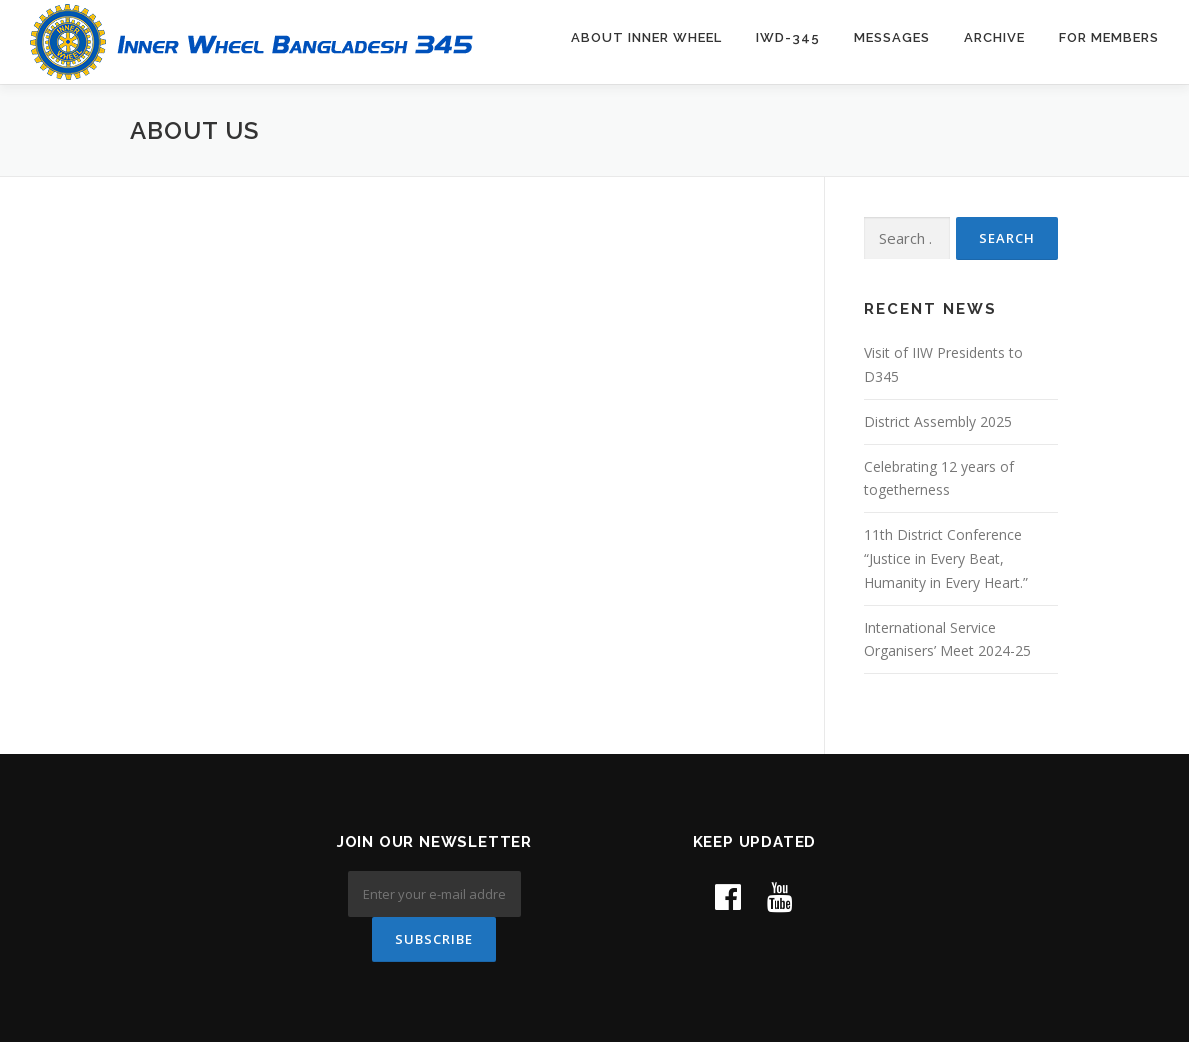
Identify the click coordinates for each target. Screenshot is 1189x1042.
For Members (1109, 37)
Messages (892, 37)
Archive (994, 37)
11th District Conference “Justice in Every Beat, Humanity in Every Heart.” (946, 558)
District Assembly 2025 (938, 421)
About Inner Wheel (646, 37)
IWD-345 (788, 37)
